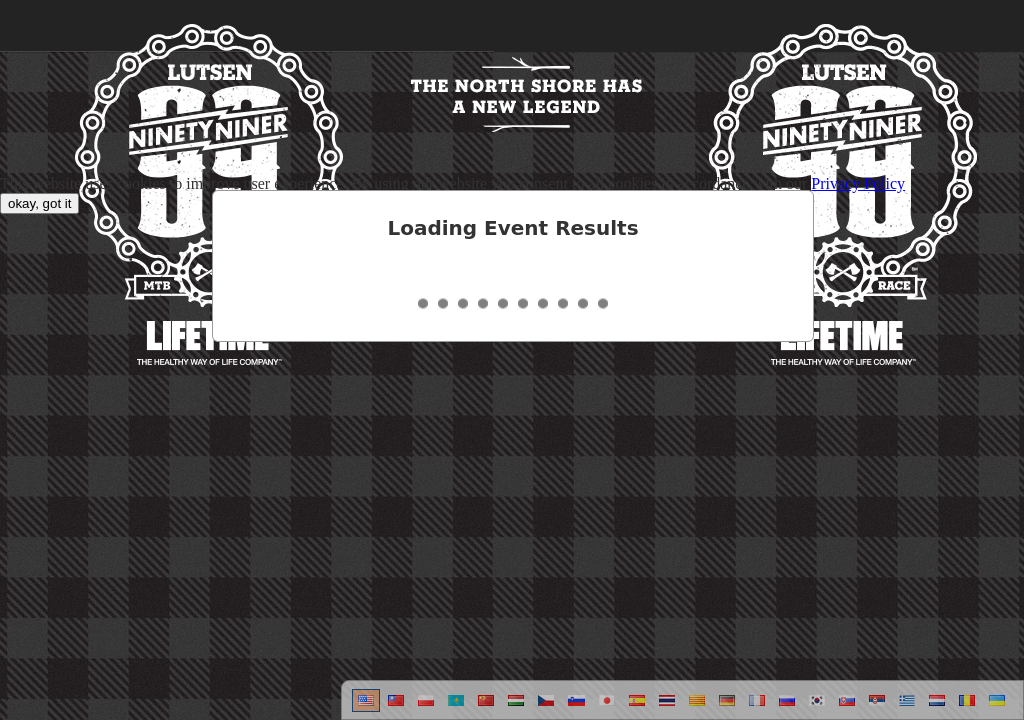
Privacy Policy (858, 183)
